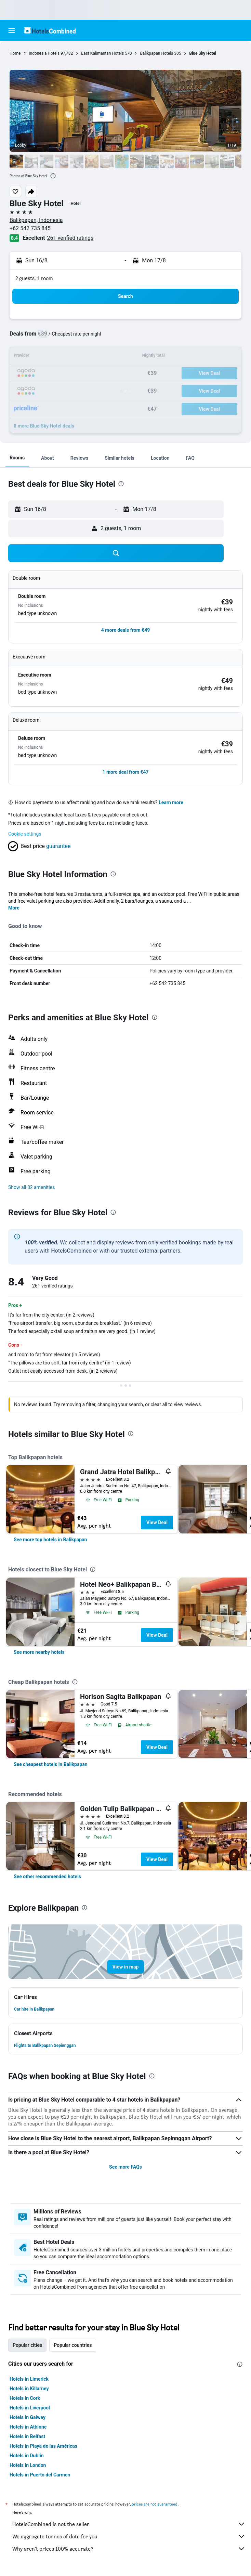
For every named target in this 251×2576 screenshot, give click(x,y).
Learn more (171, 802)
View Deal (157, 1522)
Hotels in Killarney (29, 2388)
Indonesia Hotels (44, 53)
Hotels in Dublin (27, 2455)
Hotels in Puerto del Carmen (40, 2474)
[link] (50, 1539)
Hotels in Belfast (27, 2436)
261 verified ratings (70, 238)
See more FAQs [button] (125, 2167)
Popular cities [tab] (27, 2345)
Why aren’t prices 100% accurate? (129, 2549)
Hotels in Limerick (29, 2379)
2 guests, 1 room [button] (34, 278)
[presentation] (53, 176)
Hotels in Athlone (28, 2427)
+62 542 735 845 (30, 228)
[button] (11, 30)
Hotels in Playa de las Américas (43, 2446)
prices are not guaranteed (154, 2504)
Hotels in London (28, 2465)
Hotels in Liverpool (30, 2407)
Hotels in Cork (25, 2398)
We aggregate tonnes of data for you (129, 2536)
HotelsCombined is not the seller (129, 2524)
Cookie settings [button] (24, 834)
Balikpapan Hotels (156, 53)
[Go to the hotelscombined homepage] (50, 30)
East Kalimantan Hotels (102, 53)
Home (15, 53)
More (13, 908)
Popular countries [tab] (73, 2345)
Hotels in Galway (27, 2417)
